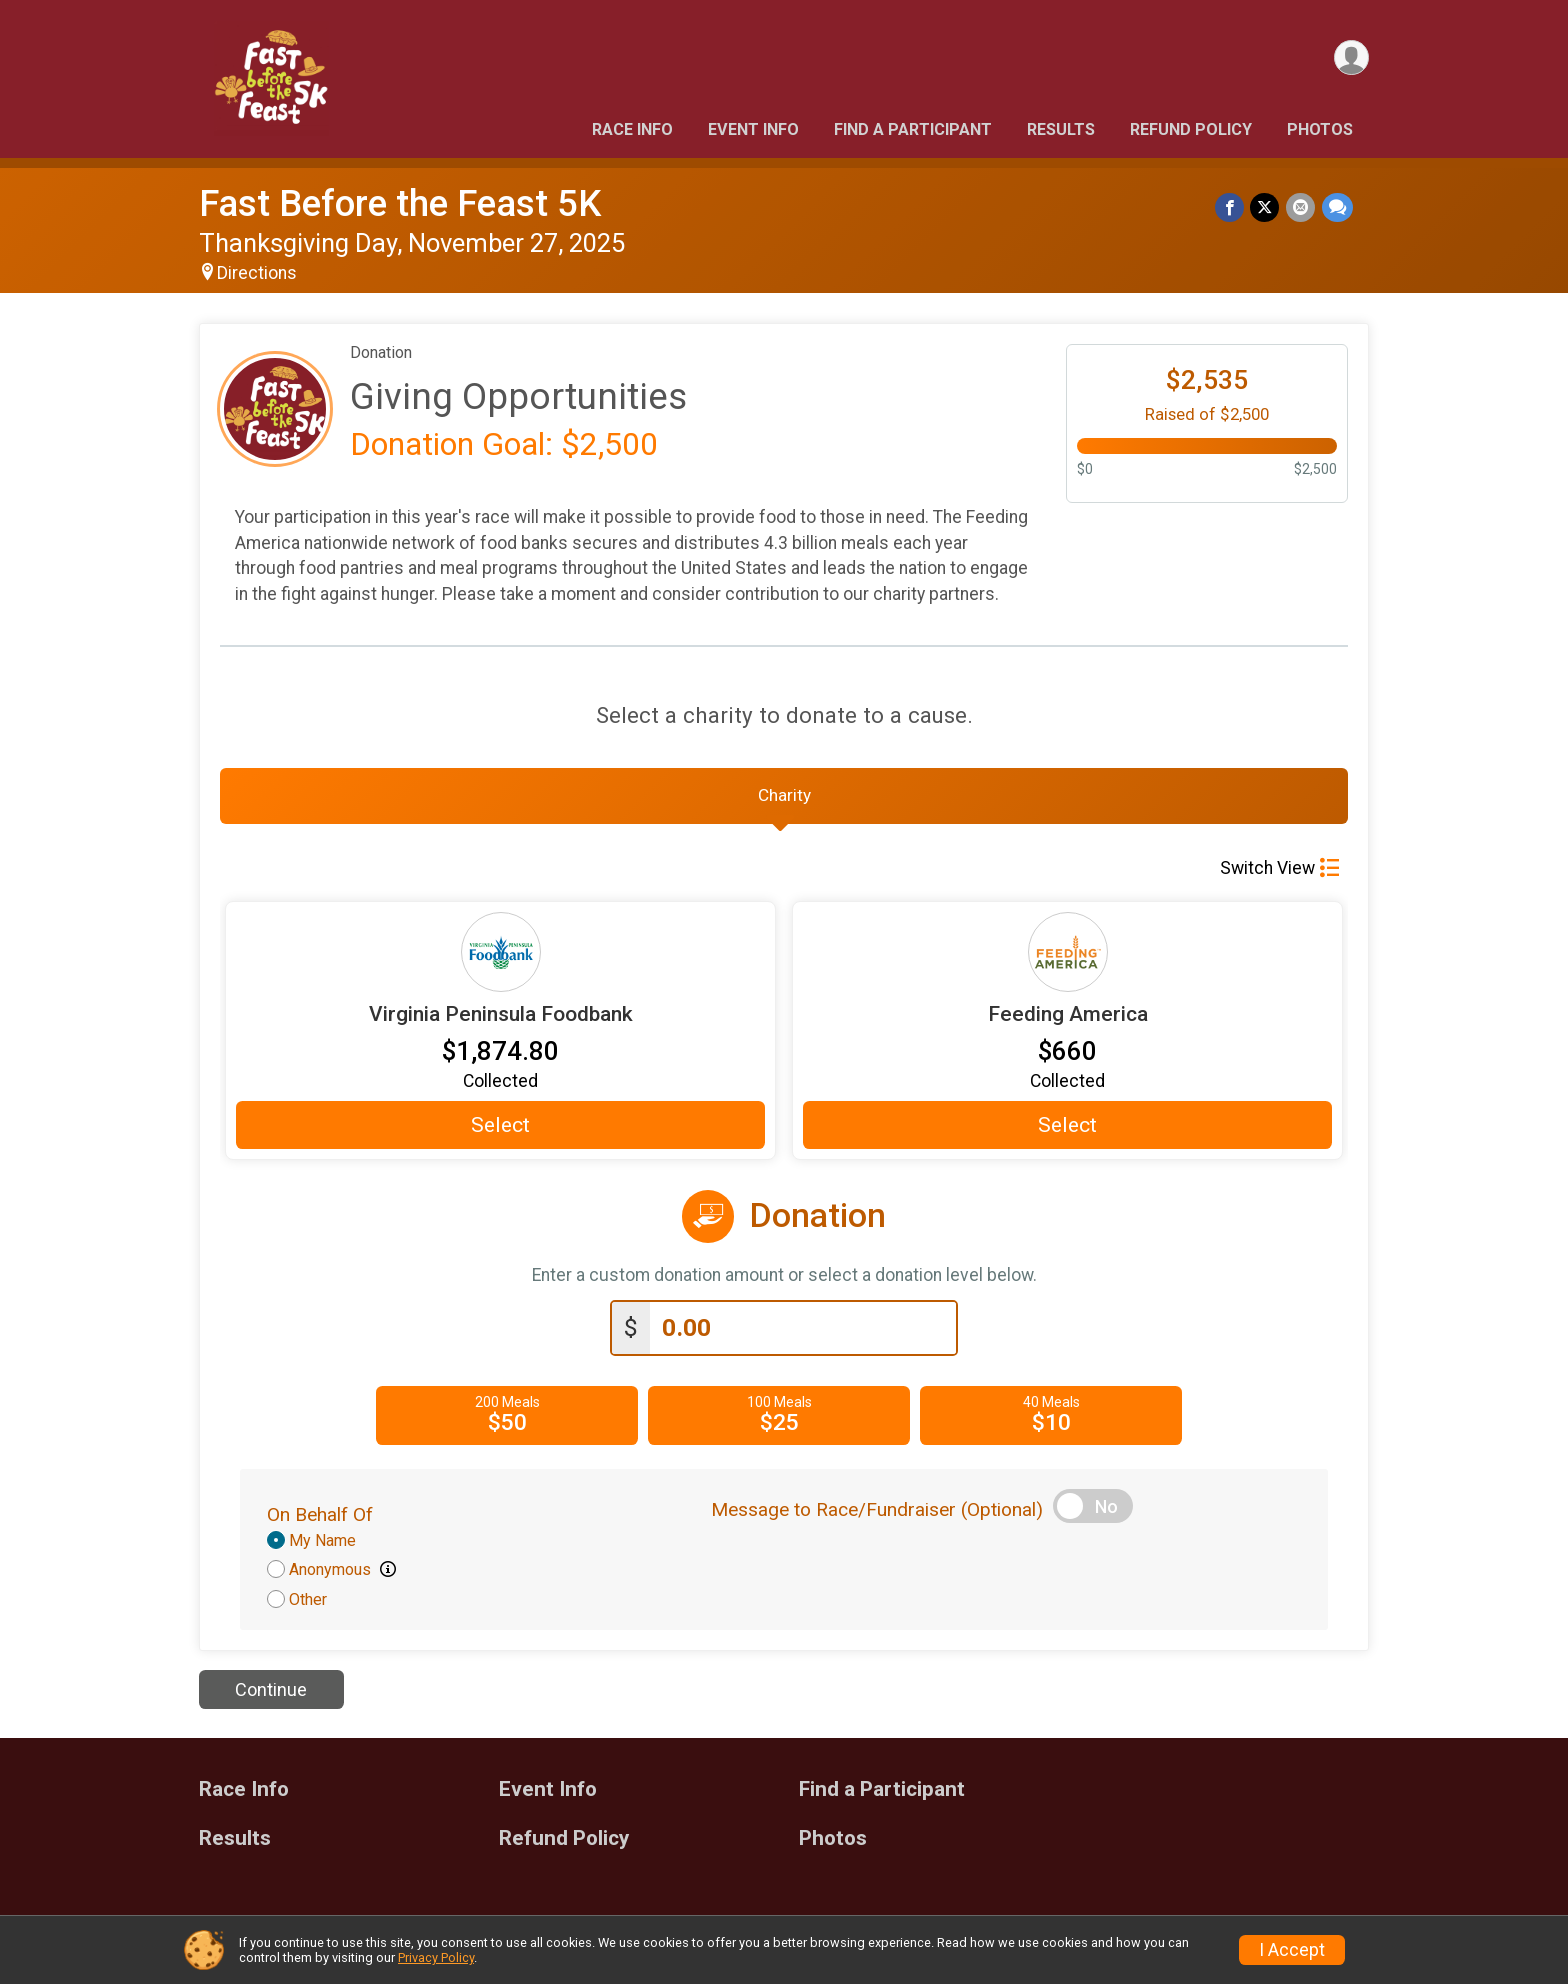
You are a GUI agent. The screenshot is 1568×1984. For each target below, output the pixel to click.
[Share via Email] (1301, 207)
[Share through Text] (1337, 207)
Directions (257, 273)
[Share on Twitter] (1266, 207)
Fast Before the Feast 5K (400, 203)
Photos (1320, 129)
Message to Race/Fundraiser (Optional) (877, 1514)
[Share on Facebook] (1231, 207)
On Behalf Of (320, 1519)
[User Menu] (1350, 58)
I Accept (1292, 1950)
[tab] (784, 799)
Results (1061, 129)
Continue (271, 1695)
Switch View (1279, 874)
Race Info (632, 129)
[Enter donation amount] (803, 1333)
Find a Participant (913, 129)
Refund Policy (1191, 129)
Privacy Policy (436, 1957)
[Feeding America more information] (1067, 958)
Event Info (753, 129)
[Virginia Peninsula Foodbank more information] (500, 958)
